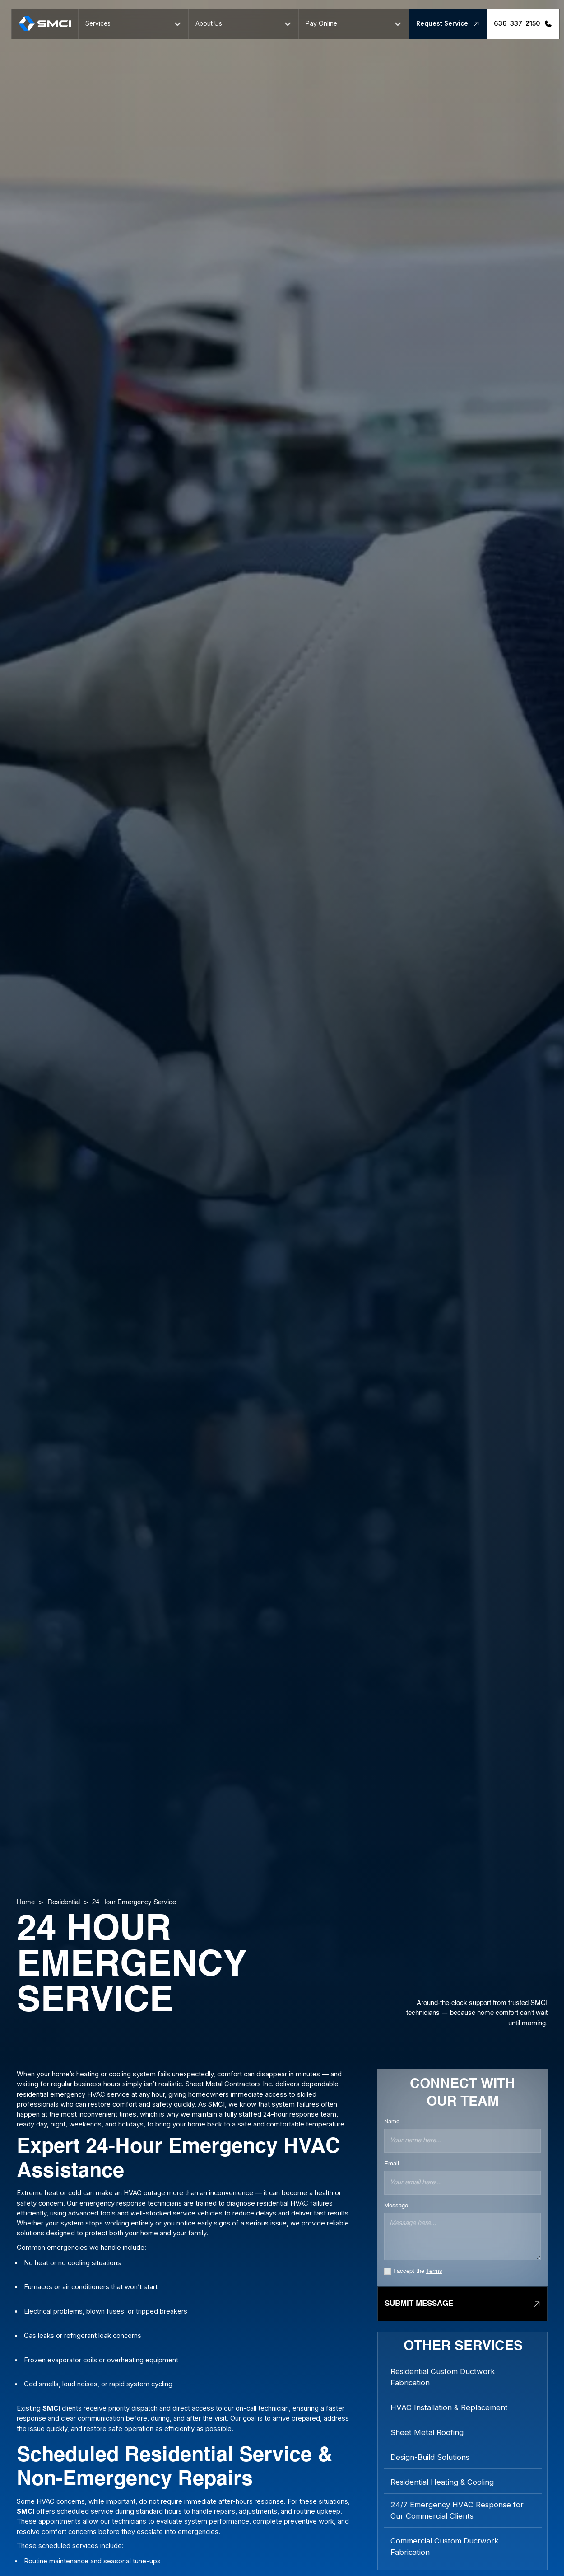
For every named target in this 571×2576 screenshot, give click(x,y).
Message (396, 2206)
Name (391, 2122)
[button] (134, 24)
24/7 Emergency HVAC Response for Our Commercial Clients (457, 2510)
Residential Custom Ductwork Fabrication (442, 2377)
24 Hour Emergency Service (134, 1902)
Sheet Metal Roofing (427, 2432)
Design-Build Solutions (429, 2457)
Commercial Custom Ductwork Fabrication (444, 2546)
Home (26, 1902)
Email (391, 2164)
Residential (63, 1902)
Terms (434, 2271)
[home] (45, 24)
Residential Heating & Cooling (442, 2482)
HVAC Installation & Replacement (449, 2407)
